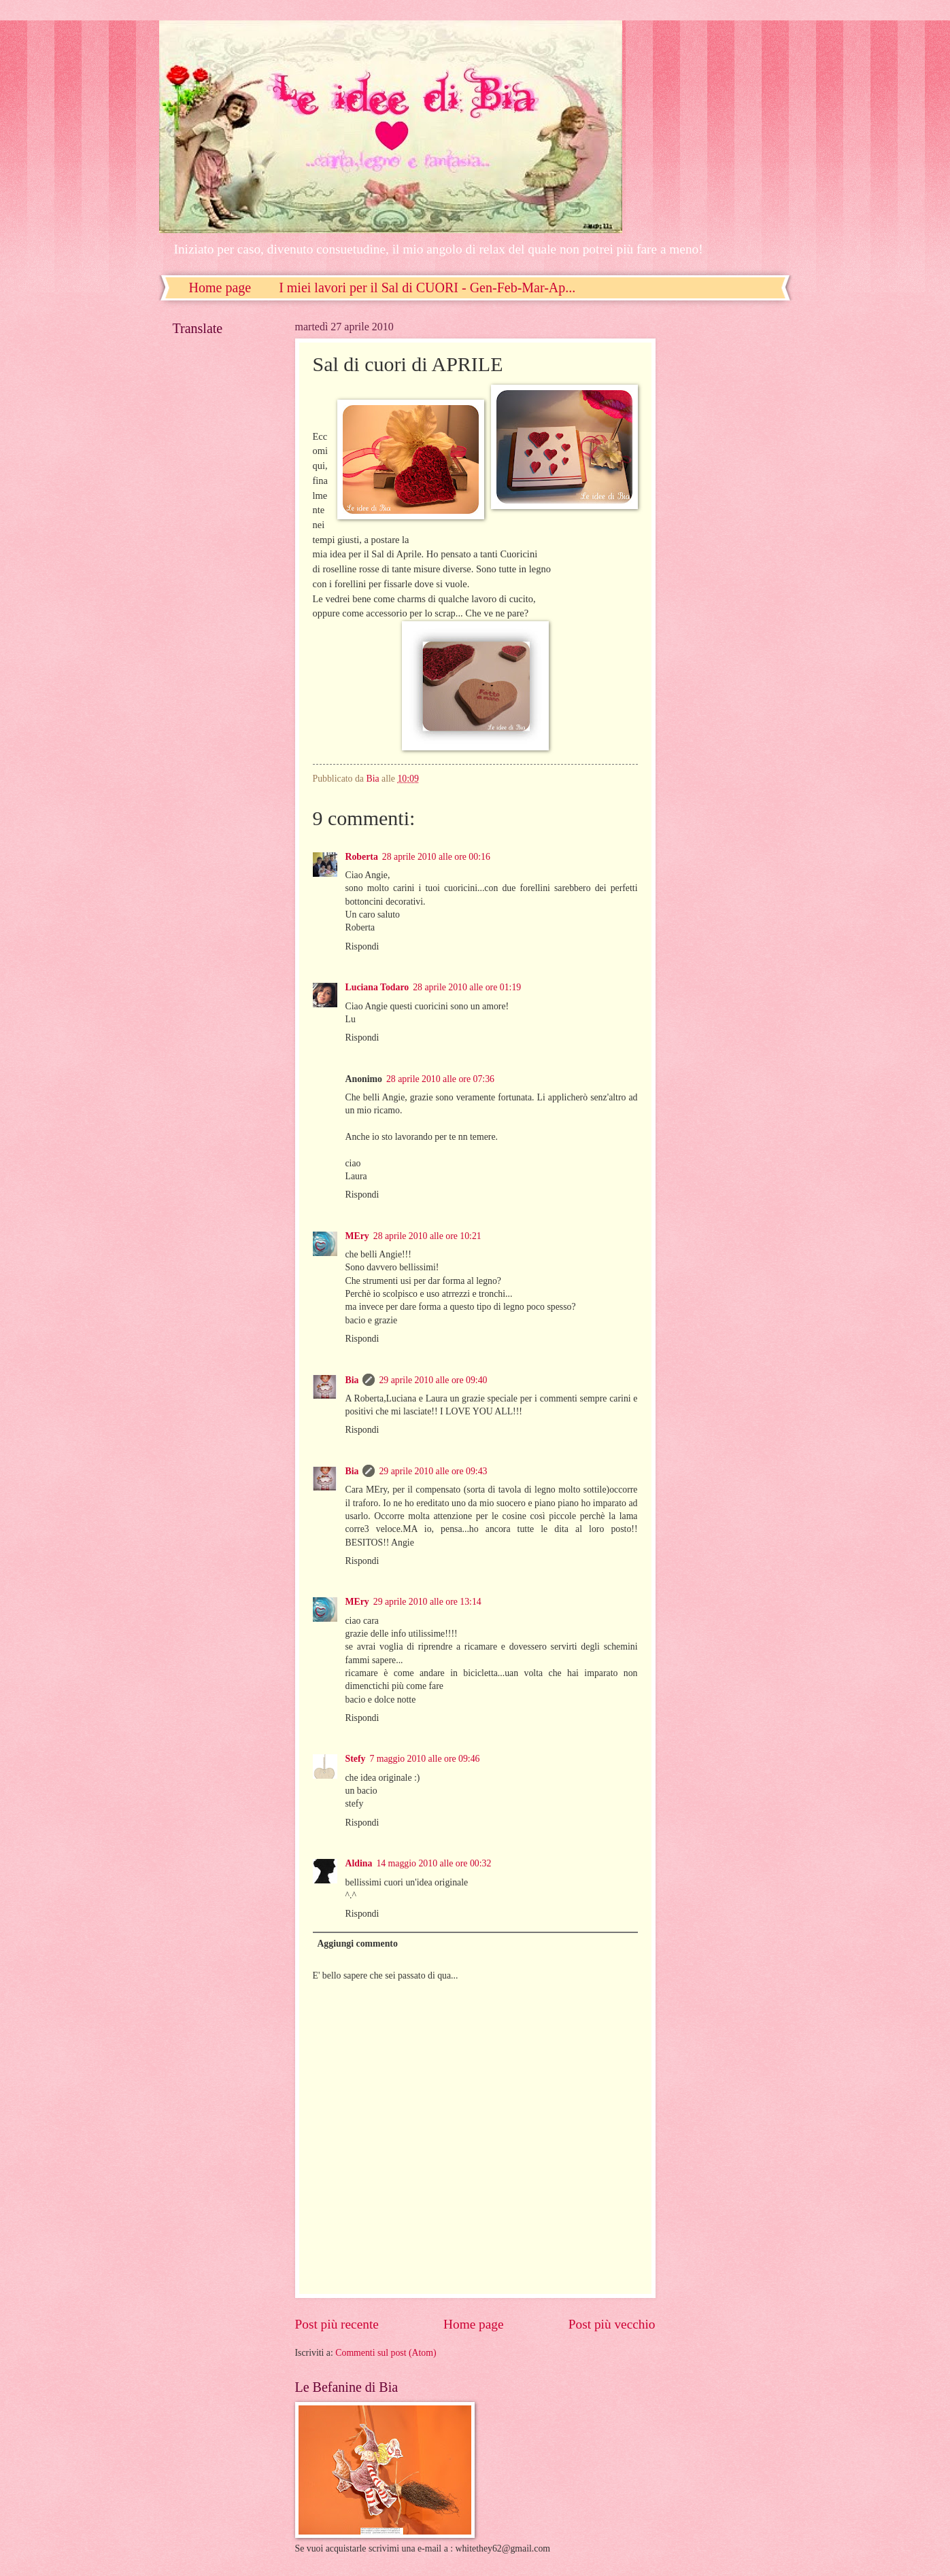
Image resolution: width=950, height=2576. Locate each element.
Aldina (359, 1863)
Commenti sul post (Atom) (385, 2353)
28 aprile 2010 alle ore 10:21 (427, 1236)
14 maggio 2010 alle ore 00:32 (433, 1863)
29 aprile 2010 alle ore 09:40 (433, 1380)
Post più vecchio (612, 2324)
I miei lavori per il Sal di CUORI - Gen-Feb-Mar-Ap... (427, 287)
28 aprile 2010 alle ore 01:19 (467, 987)
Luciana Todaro (377, 987)
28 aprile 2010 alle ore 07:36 (440, 1079)
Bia (352, 1380)
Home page (220, 287)
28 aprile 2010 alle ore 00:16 (436, 857)
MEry (357, 1236)
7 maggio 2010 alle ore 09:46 (424, 1759)
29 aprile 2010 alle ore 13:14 (427, 1602)
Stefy (355, 1759)
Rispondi (362, 946)
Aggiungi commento (357, 1943)
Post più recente (337, 2324)
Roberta (361, 857)
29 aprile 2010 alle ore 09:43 (433, 1471)
